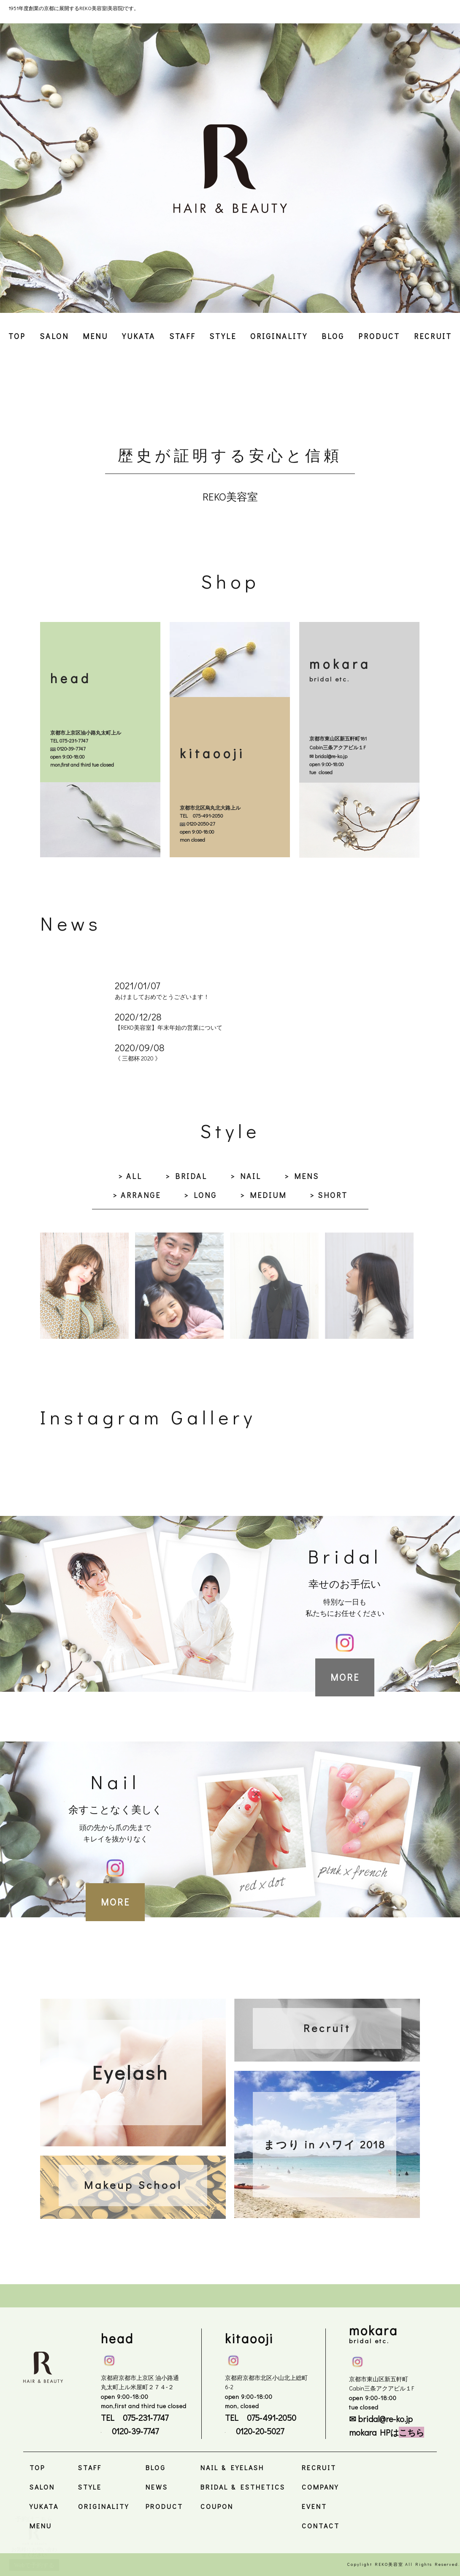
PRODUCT (379, 336)
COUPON (216, 2506)
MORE (345, 1677)
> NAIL (245, 1176)
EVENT (314, 2506)
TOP (17, 336)
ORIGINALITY (279, 336)
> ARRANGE (137, 1195)
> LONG (200, 1195)
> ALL (130, 1176)
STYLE (222, 336)
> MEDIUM (263, 1195)
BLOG (333, 336)
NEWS (157, 2486)
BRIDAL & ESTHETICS (242, 2486)
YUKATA (138, 336)
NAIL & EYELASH (232, 2467)
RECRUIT (433, 336)
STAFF (182, 336)
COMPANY (320, 2486)
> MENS (301, 1176)
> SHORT (329, 1195)
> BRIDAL (186, 1176)
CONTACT (321, 2525)
